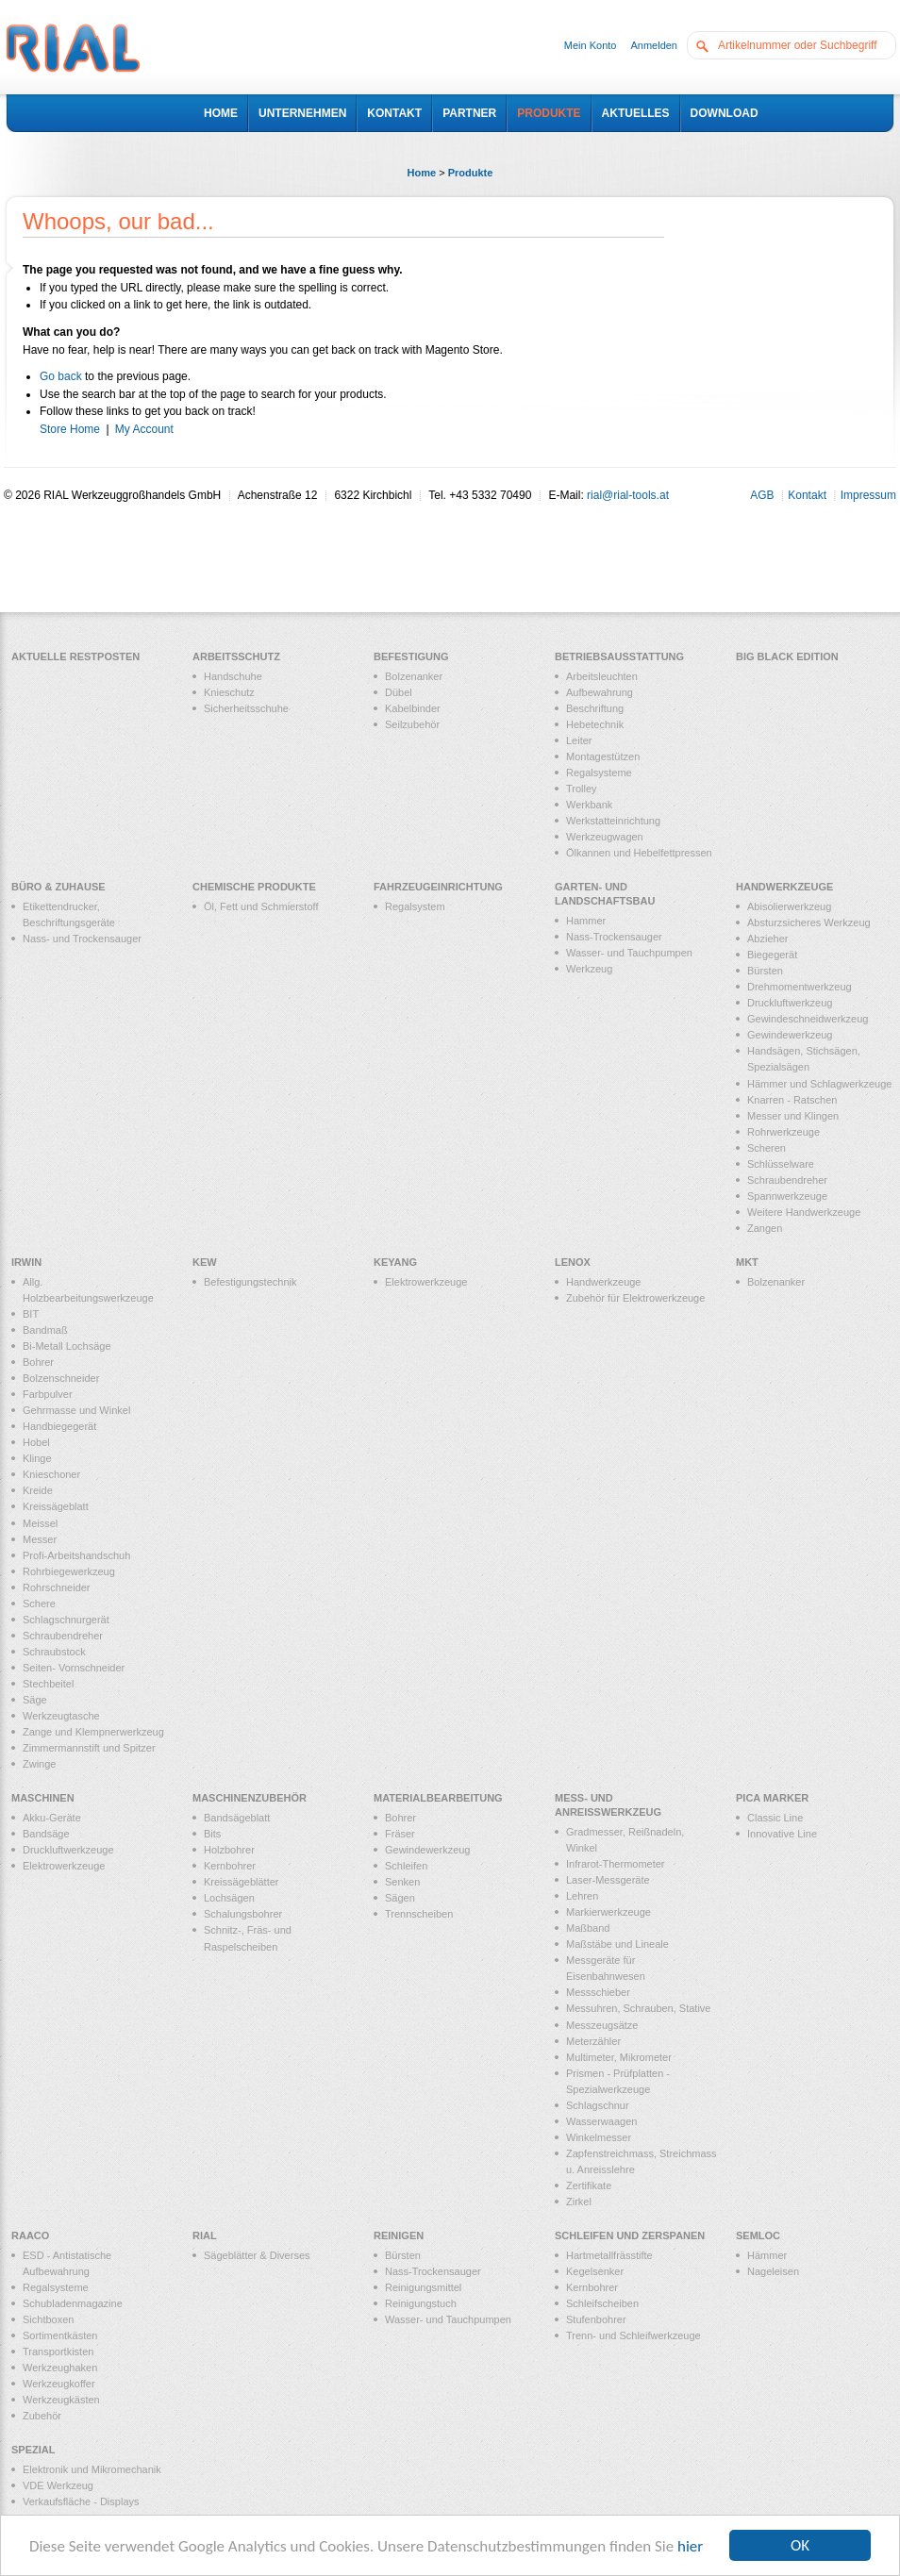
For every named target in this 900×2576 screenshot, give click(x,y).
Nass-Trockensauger (614, 936)
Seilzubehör (412, 724)
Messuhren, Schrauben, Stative (638, 2008)
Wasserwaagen (601, 2121)
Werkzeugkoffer (59, 2383)
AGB (762, 495)
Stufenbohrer (596, 2319)
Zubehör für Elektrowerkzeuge (635, 1298)
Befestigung (411, 656)
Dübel (398, 692)
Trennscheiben (419, 1914)
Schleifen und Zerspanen (630, 2235)
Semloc (758, 2235)
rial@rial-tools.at (628, 495)
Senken (402, 1881)
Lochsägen (229, 1897)
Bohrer (38, 1362)
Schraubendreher (787, 1180)
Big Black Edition (787, 656)
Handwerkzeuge (784, 886)
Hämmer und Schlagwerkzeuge (819, 1083)
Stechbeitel (48, 1683)
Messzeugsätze (602, 2025)
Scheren (766, 1148)
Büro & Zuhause (58, 886)
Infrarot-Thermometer (615, 1864)
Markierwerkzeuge (608, 1912)
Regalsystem (415, 906)
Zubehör (42, 2415)
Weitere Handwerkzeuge (803, 1212)
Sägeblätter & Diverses (257, 2255)
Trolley (581, 788)
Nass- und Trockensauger (82, 938)
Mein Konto (590, 45)
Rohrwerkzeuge (783, 1132)
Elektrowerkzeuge (426, 1282)
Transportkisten (58, 2351)
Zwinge (39, 1764)
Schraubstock (54, 1651)
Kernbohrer (230, 1865)
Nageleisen (773, 2271)
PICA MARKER (772, 1797)
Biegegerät (772, 954)
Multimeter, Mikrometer (619, 2057)
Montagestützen (603, 756)
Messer (40, 1539)
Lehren (582, 1896)
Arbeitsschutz (236, 656)
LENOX (573, 1262)
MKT (747, 1262)
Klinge (37, 1458)
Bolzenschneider (61, 1378)
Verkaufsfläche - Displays (81, 2501)
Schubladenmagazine (73, 2303)
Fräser (400, 1833)
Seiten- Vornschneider (74, 1667)
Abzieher (767, 938)
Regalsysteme (599, 772)
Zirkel (579, 2201)
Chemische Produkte (254, 886)
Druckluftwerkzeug (789, 1002)
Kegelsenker (595, 2271)
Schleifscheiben (602, 2303)
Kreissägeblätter (241, 1881)
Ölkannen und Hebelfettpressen (639, 852)
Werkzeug (589, 968)
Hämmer (767, 2255)
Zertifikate (588, 2185)
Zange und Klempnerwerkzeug (93, 1731)
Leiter (579, 740)
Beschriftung (595, 708)
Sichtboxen (48, 2319)
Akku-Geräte (52, 1817)
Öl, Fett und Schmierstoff (261, 906)
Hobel (36, 1442)
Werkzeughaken (60, 2367)
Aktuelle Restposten (75, 656)
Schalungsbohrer (243, 1914)
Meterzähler (593, 2041)
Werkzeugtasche (61, 1715)
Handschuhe (233, 676)
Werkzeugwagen (604, 836)
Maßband (587, 1928)
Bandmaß (45, 1330)
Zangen (764, 1228)
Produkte (470, 172)
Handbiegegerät (59, 1426)
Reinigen (399, 2235)
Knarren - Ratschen (792, 1099)
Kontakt (807, 495)
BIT (31, 1314)
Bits (212, 1833)
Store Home (70, 429)
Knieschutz (229, 692)
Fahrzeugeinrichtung (438, 886)
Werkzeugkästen (61, 2399)
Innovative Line (782, 1833)
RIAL (204, 2235)
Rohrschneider (57, 1587)
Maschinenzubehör (249, 1797)
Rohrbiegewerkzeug (69, 1571)
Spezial (33, 2449)
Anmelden (653, 45)
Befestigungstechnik (250, 1282)
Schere (39, 1603)
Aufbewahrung (599, 692)
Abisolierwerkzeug (789, 906)
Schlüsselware (780, 1164)
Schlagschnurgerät (66, 1619)
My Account (144, 429)
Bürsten (765, 970)
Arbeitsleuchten (602, 676)
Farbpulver (48, 1394)
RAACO (30, 2235)
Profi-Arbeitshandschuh (76, 1555)
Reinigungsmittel (423, 2287)
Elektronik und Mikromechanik (92, 2469)
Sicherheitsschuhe (246, 708)
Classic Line (775, 1817)
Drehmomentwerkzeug (799, 986)
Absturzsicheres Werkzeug (809, 922)
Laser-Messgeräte (608, 1880)
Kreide (38, 1490)
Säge (35, 1699)
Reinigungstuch (421, 2303)
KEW (204, 1262)
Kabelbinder (413, 708)
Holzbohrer (229, 1849)
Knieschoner (51, 1474)
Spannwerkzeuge (787, 1196)
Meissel (40, 1523)
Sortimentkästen (60, 2335)
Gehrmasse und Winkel (76, 1410)
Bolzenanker (413, 676)
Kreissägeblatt (56, 1506)
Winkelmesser (598, 2137)
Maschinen (43, 1797)
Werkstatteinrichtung (613, 820)
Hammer (586, 920)
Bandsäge (46, 1833)
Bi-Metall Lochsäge (67, 1346)
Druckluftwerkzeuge (68, 1849)
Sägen (400, 1897)
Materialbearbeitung (438, 1797)
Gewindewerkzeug (790, 1034)
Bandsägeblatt (237, 1817)
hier (690, 2546)
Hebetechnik (595, 724)
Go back (61, 376)
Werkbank (589, 804)
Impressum (868, 495)
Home (422, 172)
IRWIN (26, 1262)
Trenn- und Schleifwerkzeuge (633, 2335)
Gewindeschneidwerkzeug (807, 1018)
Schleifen (406, 1865)
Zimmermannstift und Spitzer (89, 1747)
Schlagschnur (597, 2105)
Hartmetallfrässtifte (609, 2255)
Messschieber (598, 1992)
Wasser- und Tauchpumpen (629, 952)
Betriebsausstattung (619, 656)
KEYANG (395, 1262)
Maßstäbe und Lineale (617, 1944)
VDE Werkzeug (58, 2485)
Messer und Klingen (793, 1116)
